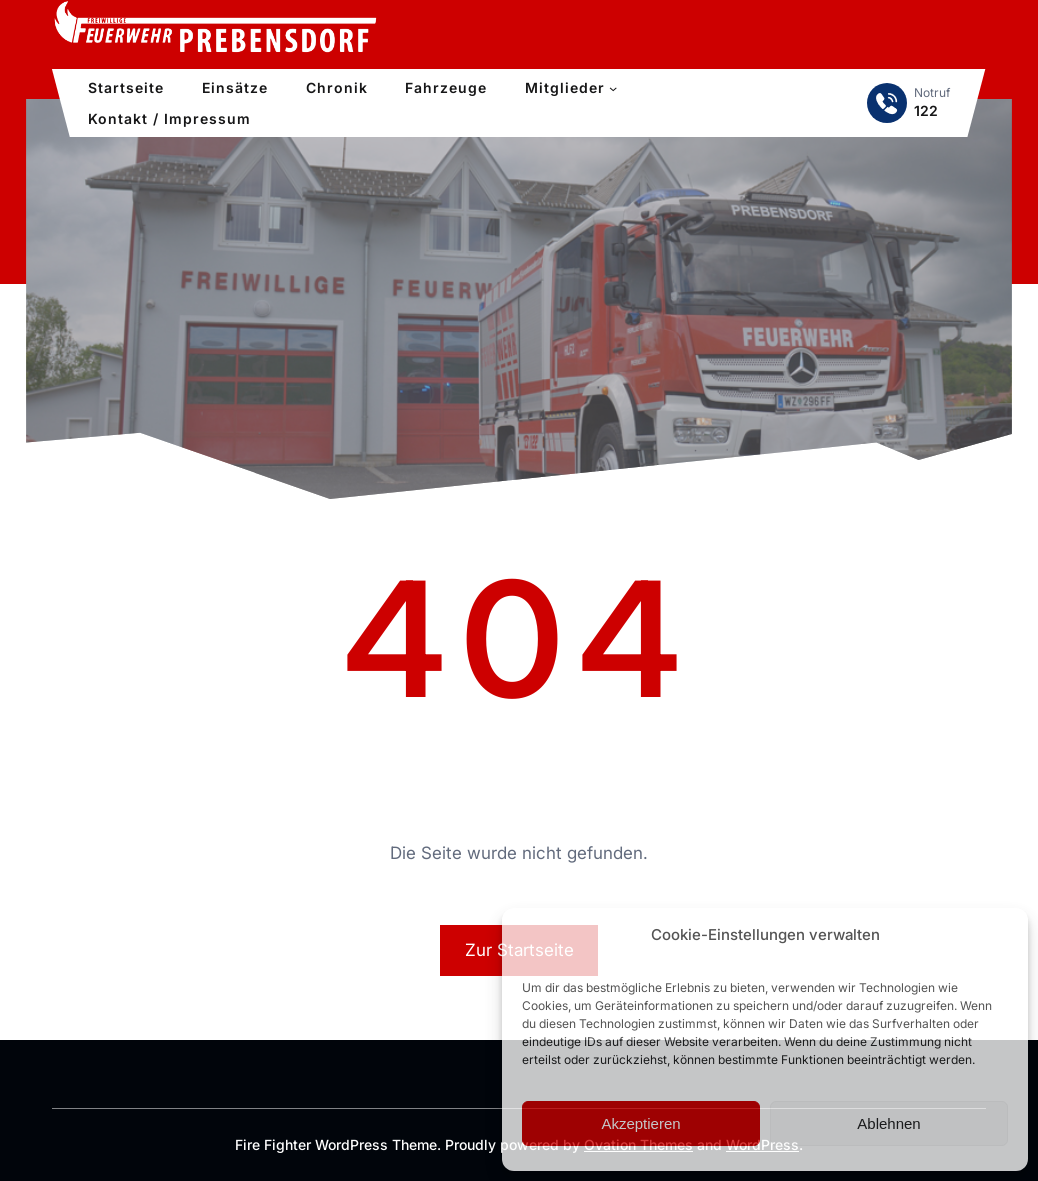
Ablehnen (888, 1123)
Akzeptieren (640, 1123)
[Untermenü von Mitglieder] (613, 88)
